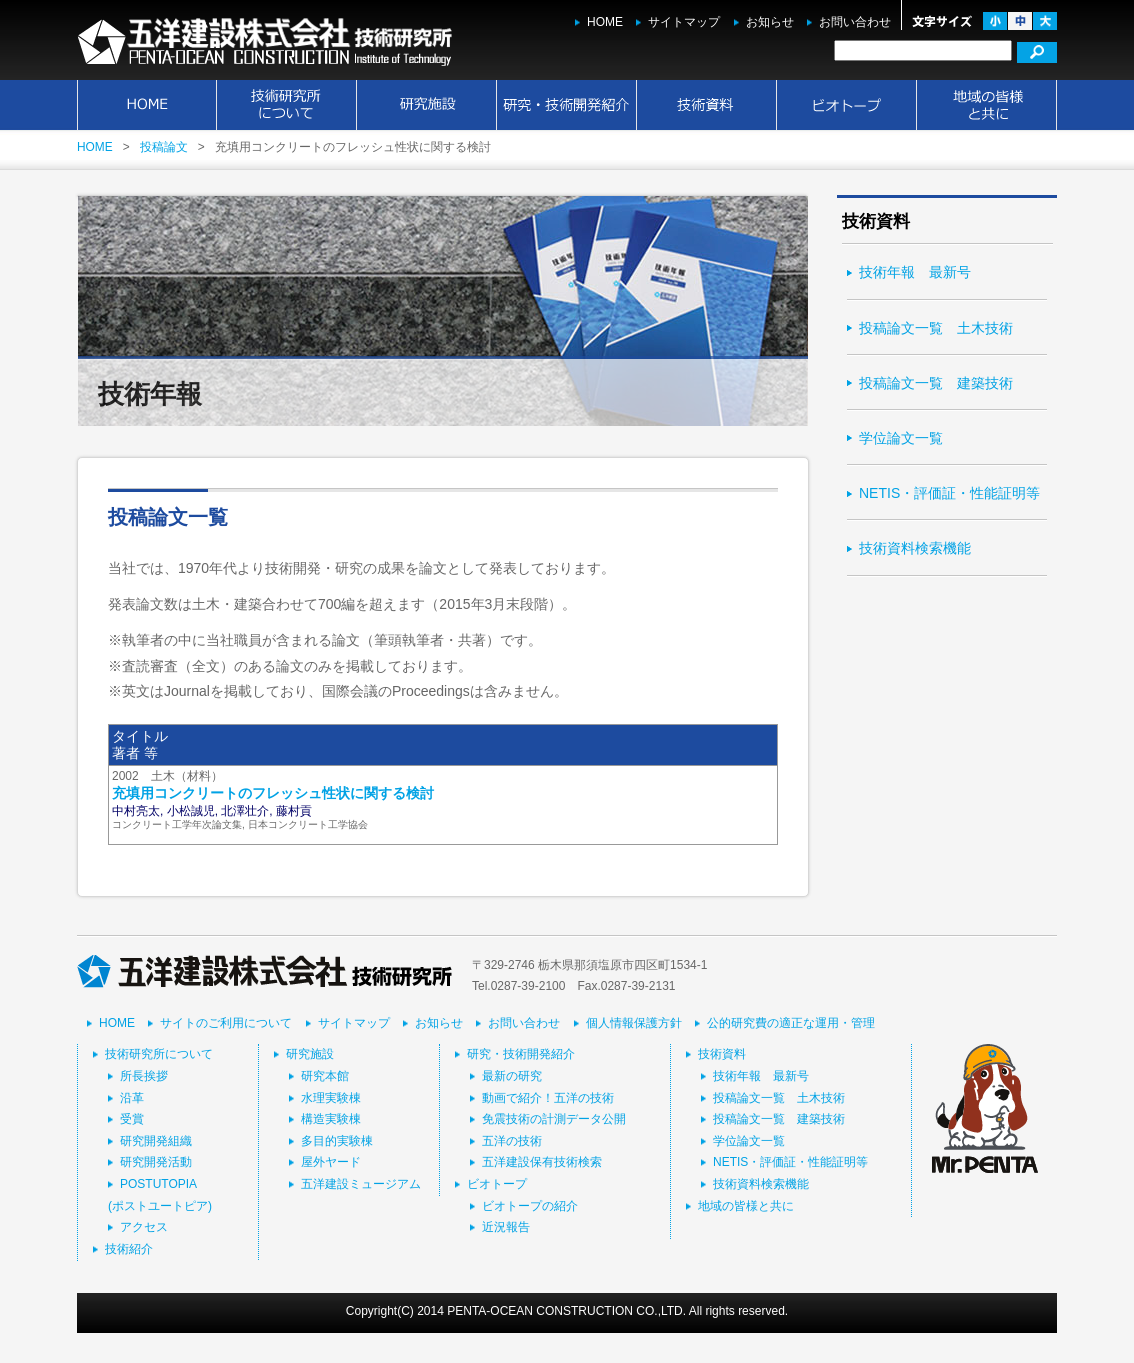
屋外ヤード (331, 1162)
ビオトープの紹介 (530, 1206)
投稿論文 (164, 147)
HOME (605, 22)
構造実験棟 (331, 1119)
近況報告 (506, 1227)
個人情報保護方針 (634, 1023)
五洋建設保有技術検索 (542, 1162)
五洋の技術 (512, 1141)
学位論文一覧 (901, 438)
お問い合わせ (855, 22)
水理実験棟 (331, 1098)
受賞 (132, 1119)
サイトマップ (684, 22)
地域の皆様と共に (987, 105)
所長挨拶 (144, 1076)
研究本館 (325, 1076)
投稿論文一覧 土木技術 (936, 328)
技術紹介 (129, 1249)
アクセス (144, 1227)
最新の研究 (512, 1076)
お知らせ (770, 22)
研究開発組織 (156, 1141)
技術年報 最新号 (915, 272)
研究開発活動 (156, 1162)
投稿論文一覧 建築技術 (936, 383)
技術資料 (707, 105)
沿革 (132, 1098)
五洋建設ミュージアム (361, 1184)
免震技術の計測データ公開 (554, 1119)
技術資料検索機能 (915, 548)
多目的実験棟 (337, 1141)
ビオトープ (847, 105)
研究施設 (427, 105)
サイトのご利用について (226, 1023)
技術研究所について (287, 105)
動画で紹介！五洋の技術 (548, 1098)
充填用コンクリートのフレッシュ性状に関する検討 (273, 793)
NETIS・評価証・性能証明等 (949, 493)
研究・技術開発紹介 (567, 105)
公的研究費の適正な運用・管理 (791, 1023)
